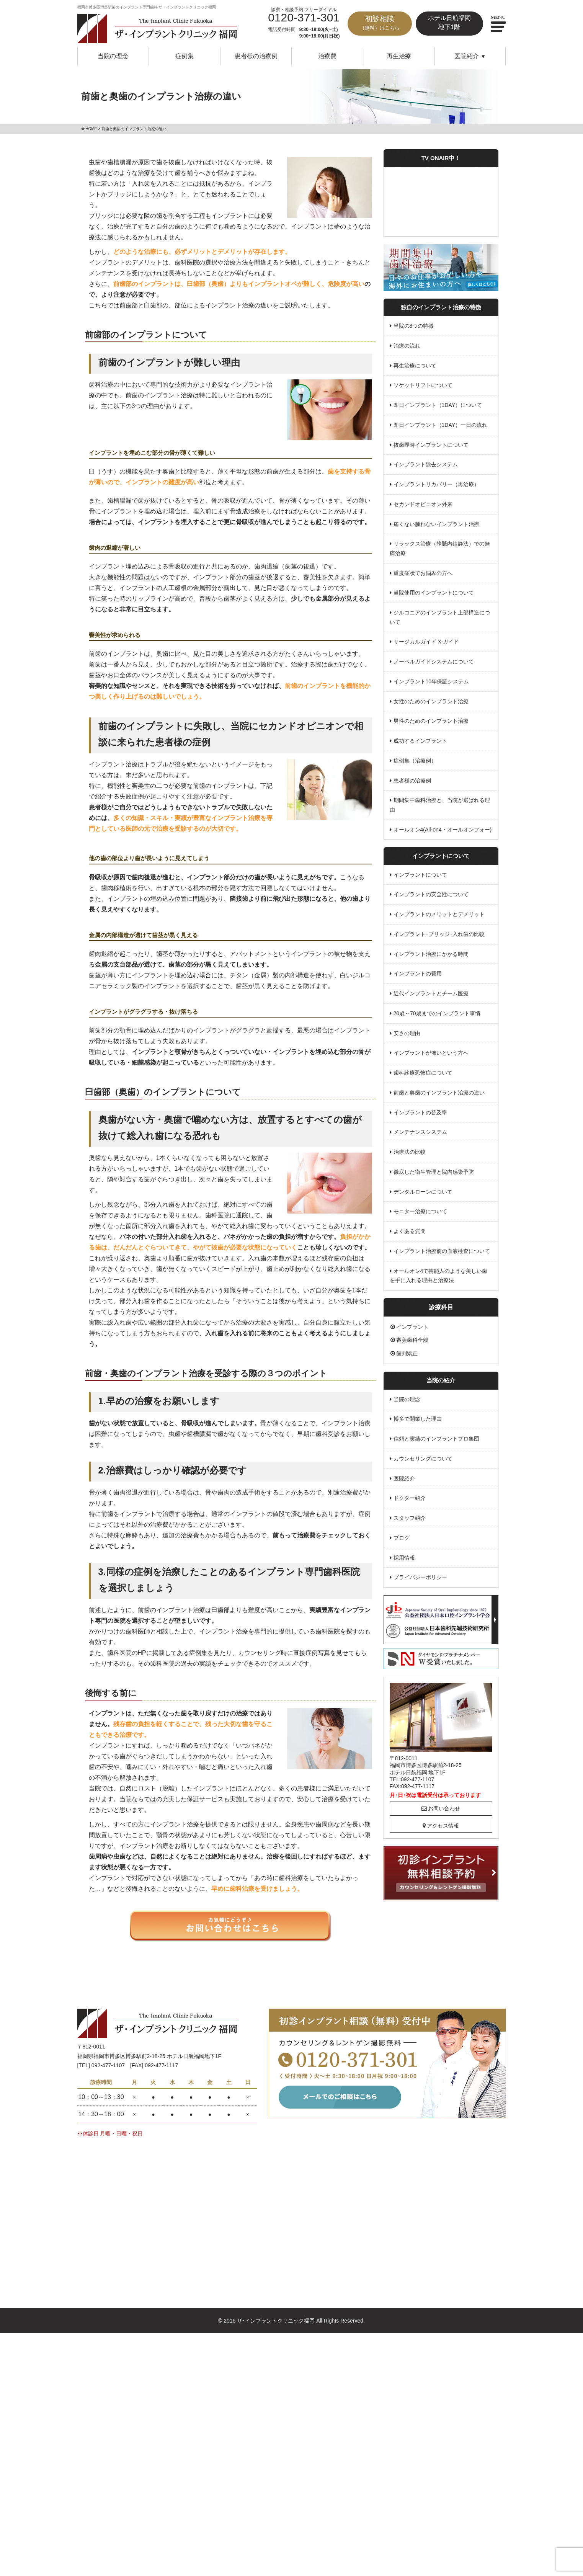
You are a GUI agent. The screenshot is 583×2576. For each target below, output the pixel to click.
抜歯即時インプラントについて (431, 444)
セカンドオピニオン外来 (423, 503)
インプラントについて (420, 872)
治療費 (327, 56)
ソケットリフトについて (423, 385)
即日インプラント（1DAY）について (438, 405)
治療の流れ (407, 346)
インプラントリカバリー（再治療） (436, 483)
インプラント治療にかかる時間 (431, 951)
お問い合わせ (441, 1803)
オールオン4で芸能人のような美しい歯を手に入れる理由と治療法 (439, 1271)
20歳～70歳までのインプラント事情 (437, 1010)
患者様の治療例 (256, 56)
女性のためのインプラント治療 (431, 699)
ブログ (402, 1533)
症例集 (184, 56)
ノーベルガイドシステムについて (434, 660)
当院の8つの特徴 (414, 326)
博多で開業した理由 (418, 1414)
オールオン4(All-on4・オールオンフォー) (443, 827)
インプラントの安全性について (431, 892)
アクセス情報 (441, 1820)
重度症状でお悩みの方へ (423, 572)
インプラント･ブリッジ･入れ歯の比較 (439, 931)
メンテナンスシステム (420, 1128)
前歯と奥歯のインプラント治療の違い (439, 1089)
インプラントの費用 (418, 971)
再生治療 (399, 56)
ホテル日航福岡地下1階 (449, 22)
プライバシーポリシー (420, 1572)
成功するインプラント (420, 739)
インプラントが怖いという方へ (431, 1050)
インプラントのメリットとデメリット (439, 911)
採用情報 (404, 1552)
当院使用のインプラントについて (434, 591)
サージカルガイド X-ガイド (426, 640)
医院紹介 (404, 1473)
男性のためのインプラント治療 (431, 719)
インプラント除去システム (426, 464)
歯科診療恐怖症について (423, 1069)
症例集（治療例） (415, 759)
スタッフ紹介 (410, 1513)
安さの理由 (407, 1030)
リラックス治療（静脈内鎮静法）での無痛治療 (440, 547)
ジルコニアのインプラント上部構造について (440, 616)
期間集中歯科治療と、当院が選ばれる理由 (440, 803)
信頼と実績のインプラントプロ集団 (436, 1434)
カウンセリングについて (423, 1454)
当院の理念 (113, 56)
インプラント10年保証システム (431, 680)
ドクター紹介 (410, 1493)
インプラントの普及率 (420, 1109)
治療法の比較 (410, 1148)
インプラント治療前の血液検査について (442, 1247)
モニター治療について (420, 1207)
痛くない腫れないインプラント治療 (436, 523)
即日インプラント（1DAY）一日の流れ (441, 424)
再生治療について (415, 365)
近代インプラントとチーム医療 (431, 990)
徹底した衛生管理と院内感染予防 (434, 1168)
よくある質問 (410, 1227)
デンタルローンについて (423, 1187)
